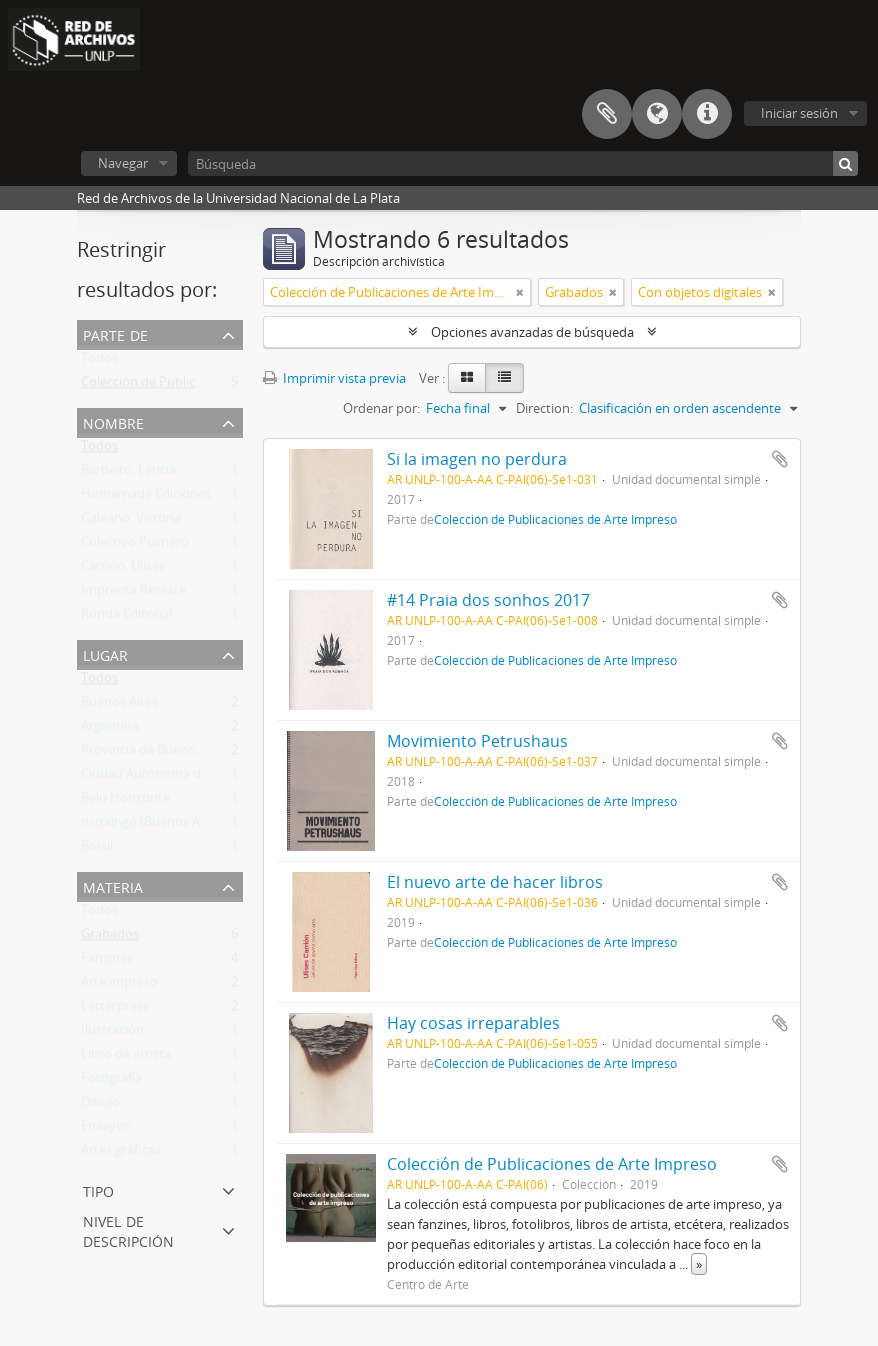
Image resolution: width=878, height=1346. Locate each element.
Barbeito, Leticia (128, 474)
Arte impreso (119, 986)
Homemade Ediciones (146, 498)
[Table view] (504, 378)
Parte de (115, 333)
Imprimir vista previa (334, 378)
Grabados (110, 938)
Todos (99, 362)
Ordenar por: (381, 408)
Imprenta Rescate (133, 594)
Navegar (123, 163)
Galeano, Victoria (131, 522)
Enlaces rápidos (707, 114)
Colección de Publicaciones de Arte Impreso (210, 386)
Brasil (97, 850)
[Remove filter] (520, 292)
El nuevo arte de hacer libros (495, 882)
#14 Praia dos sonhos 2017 (488, 600)
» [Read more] (699, 1264)
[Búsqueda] (523, 163)
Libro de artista (126, 1058)
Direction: (544, 408)
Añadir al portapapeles (780, 459)
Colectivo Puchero (135, 546)
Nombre (113, 421)
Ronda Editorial (126, 618)
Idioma (657, 114)
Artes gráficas (121, 1154)
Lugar (105, 653)
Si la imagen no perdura (477, 459)
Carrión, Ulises (123, 570)
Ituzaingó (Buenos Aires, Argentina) (185, 826)
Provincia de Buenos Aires (157, 754)
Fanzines (107, 962)
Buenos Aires (119, 706)
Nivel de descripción (128, 1229)
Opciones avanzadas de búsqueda (532, 332)
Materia (113, 885)
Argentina (110, 730)
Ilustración (112, 1034)
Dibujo (100, 1106)
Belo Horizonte (125, 802)
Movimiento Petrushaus (477, 741)
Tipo (98, 1189)
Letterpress (115, 1010)
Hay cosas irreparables (473, 1023)
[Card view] (467, 378)
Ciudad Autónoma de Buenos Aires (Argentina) (219, 778)
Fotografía (111, 1082)
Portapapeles (607, 114)
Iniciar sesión (799, 113)
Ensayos (105, 1130)
